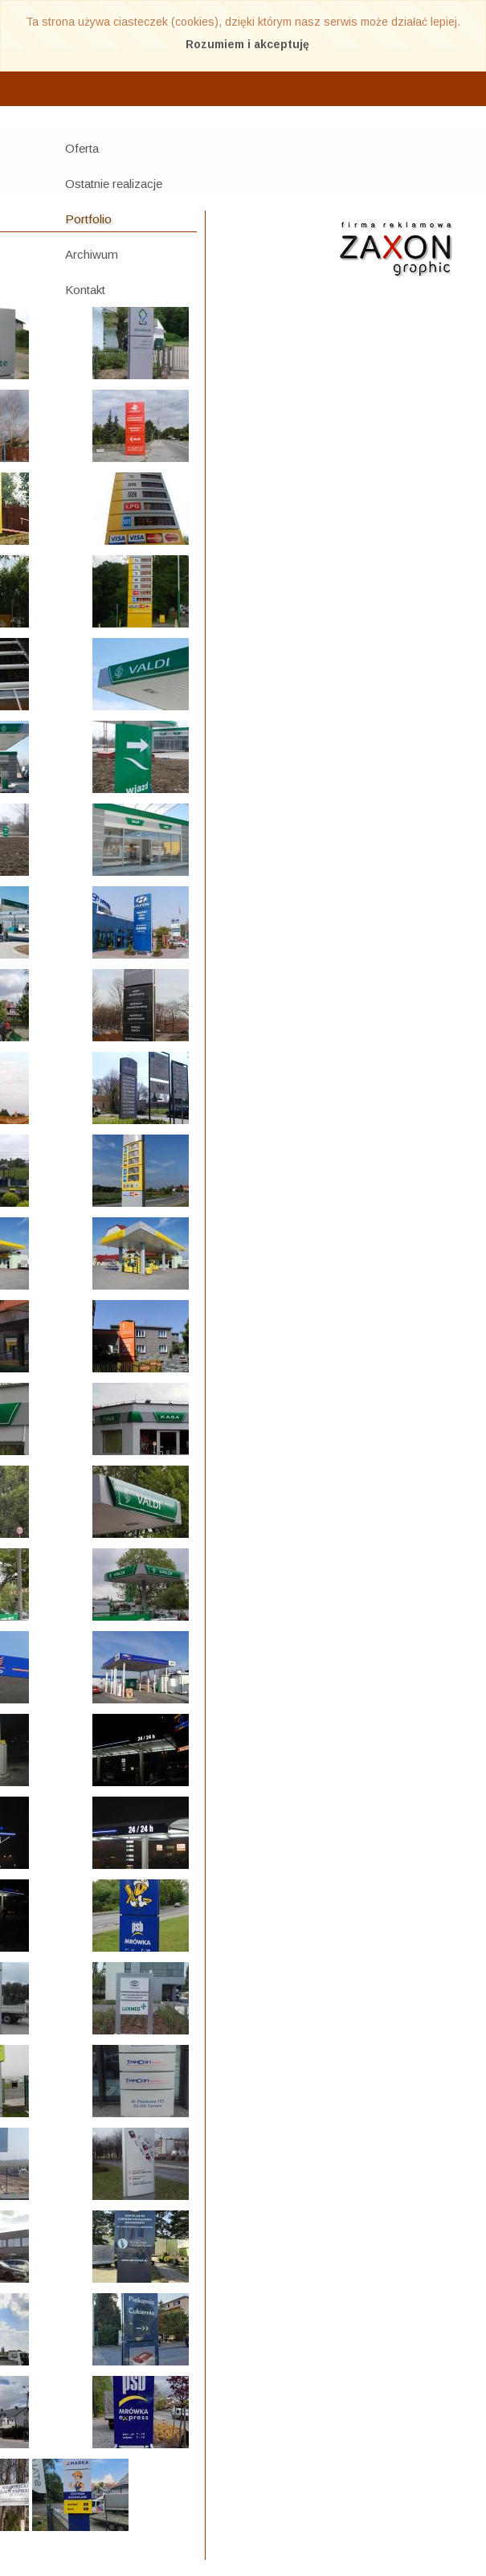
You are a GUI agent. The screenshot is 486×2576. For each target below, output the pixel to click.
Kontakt (85, 289)
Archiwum (91, 254)
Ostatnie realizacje (113, 183)
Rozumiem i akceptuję (247, 44)
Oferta (82, 148)
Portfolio (88, 219)
